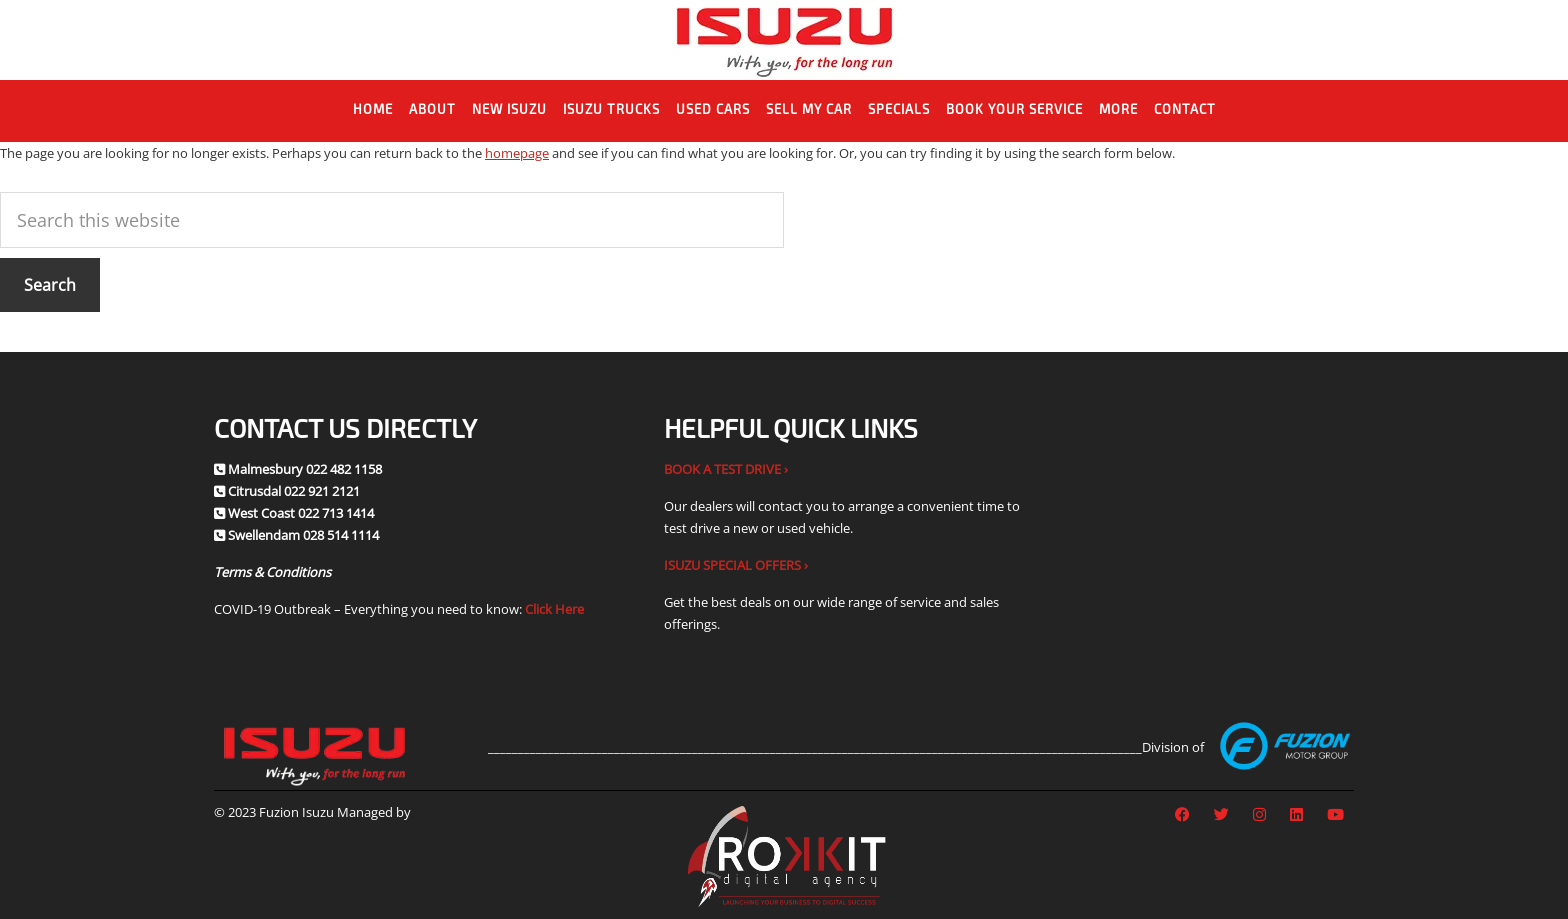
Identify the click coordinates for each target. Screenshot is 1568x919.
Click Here (554, 609)
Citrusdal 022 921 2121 (294, 491)
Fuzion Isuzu (784, 40)
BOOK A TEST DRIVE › (726, 469)
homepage (517, 153)
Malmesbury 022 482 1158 (305, 469)
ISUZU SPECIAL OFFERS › (736, 565)
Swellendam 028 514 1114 (303, 535)
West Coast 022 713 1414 (301, 513)
